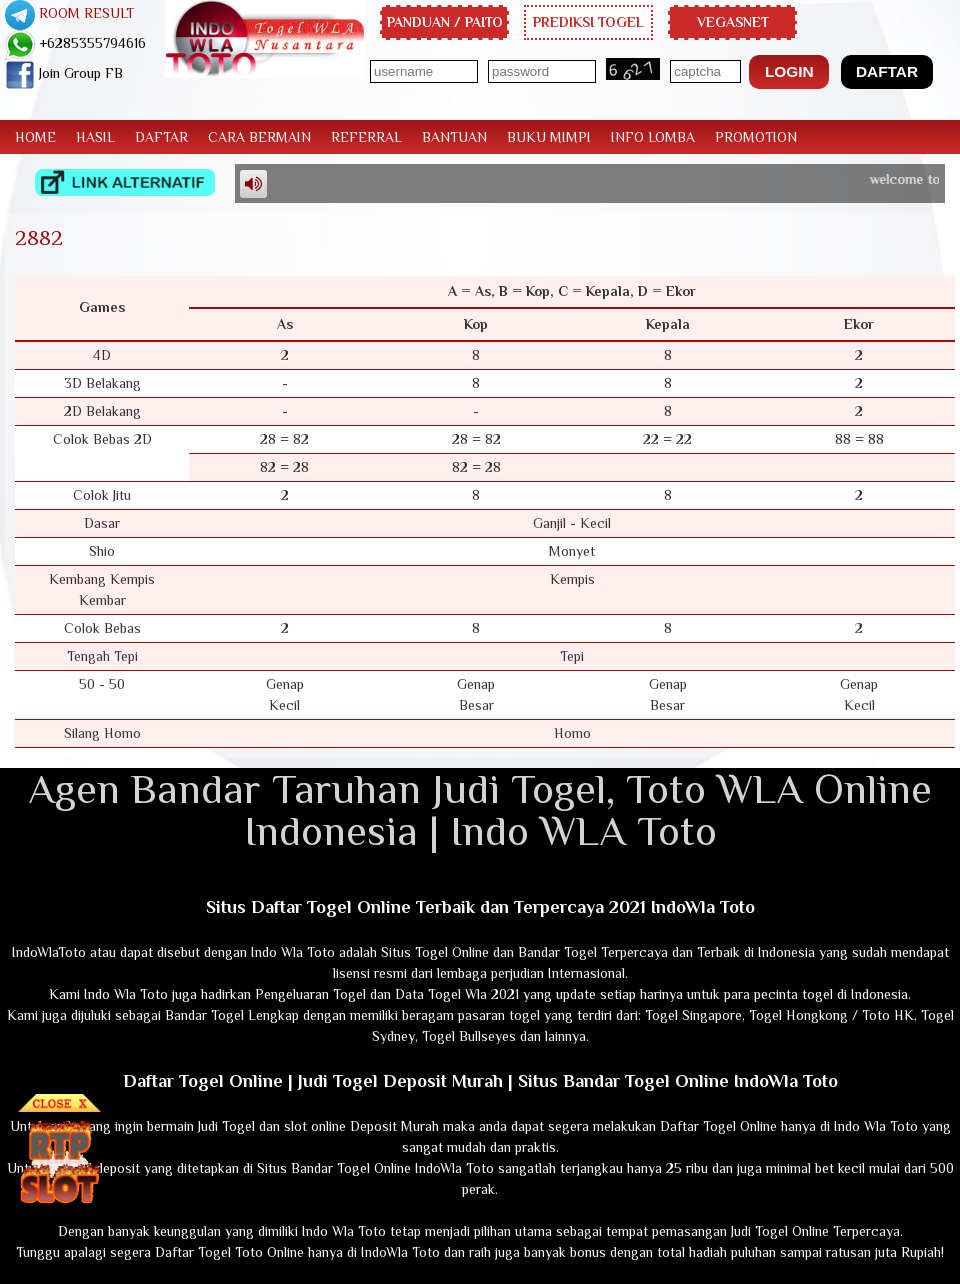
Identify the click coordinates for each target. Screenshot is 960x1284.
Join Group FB (64, 73)
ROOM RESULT (69, 13)
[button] (789, 72)
